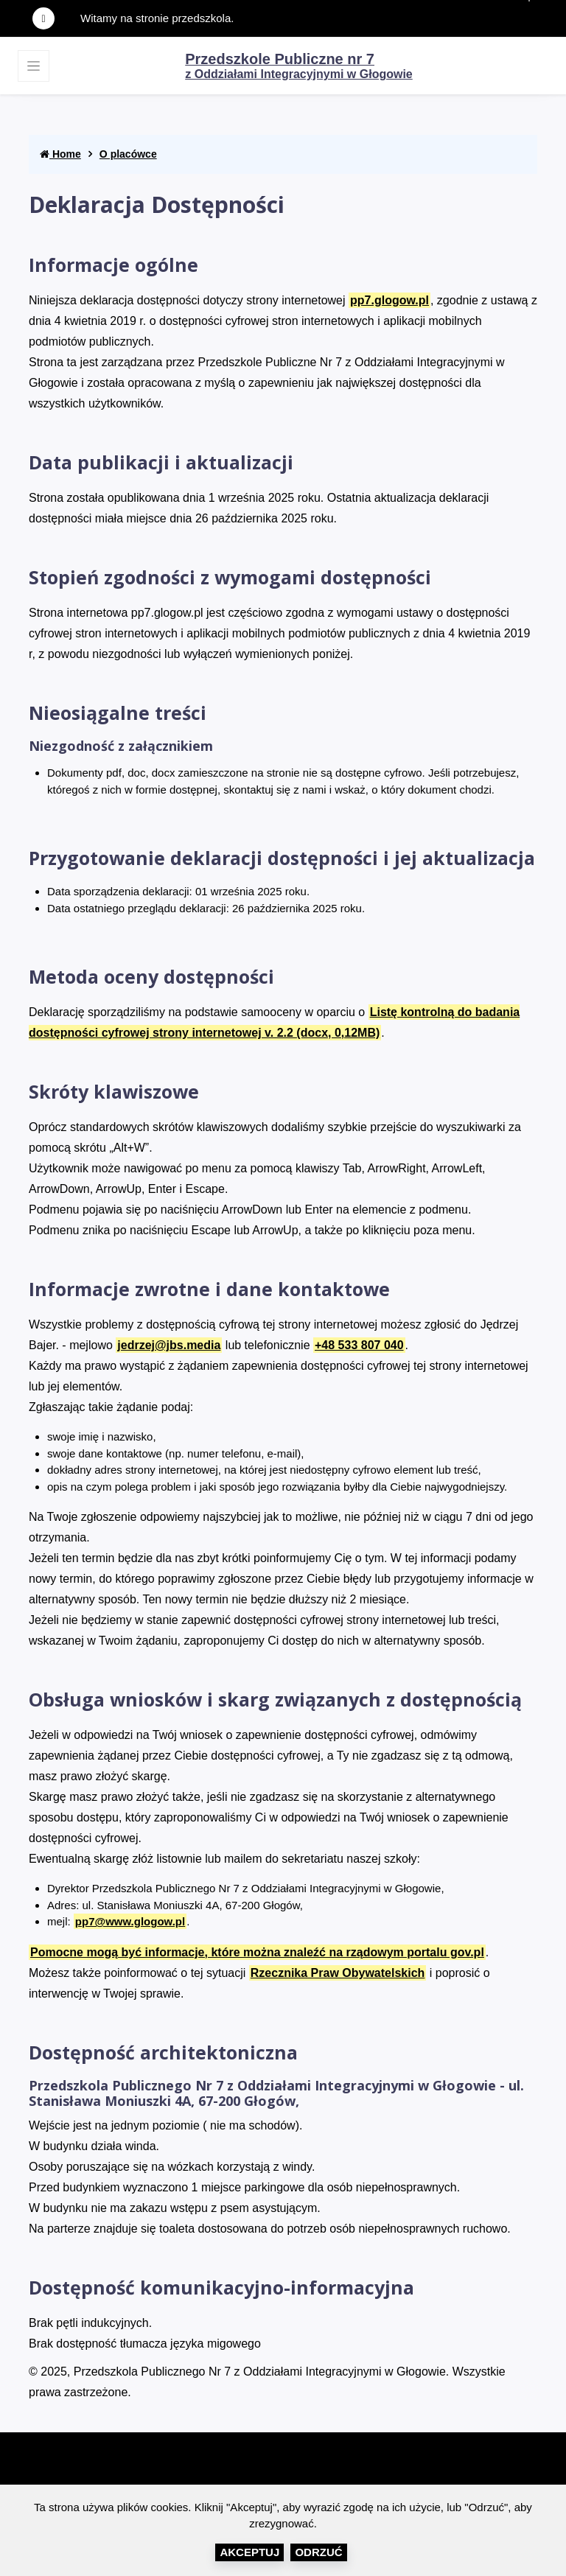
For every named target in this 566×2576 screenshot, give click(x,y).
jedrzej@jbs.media (168, 1345)
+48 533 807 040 (359, 1345)
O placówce (128, 154)
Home (60, 154)
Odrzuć (318, 2552)
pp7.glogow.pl (389, 300)
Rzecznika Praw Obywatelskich (338, 1973)
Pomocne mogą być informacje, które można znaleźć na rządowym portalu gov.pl (257, 1952)
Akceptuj (249, 2552)
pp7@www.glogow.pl (130, 1921)
